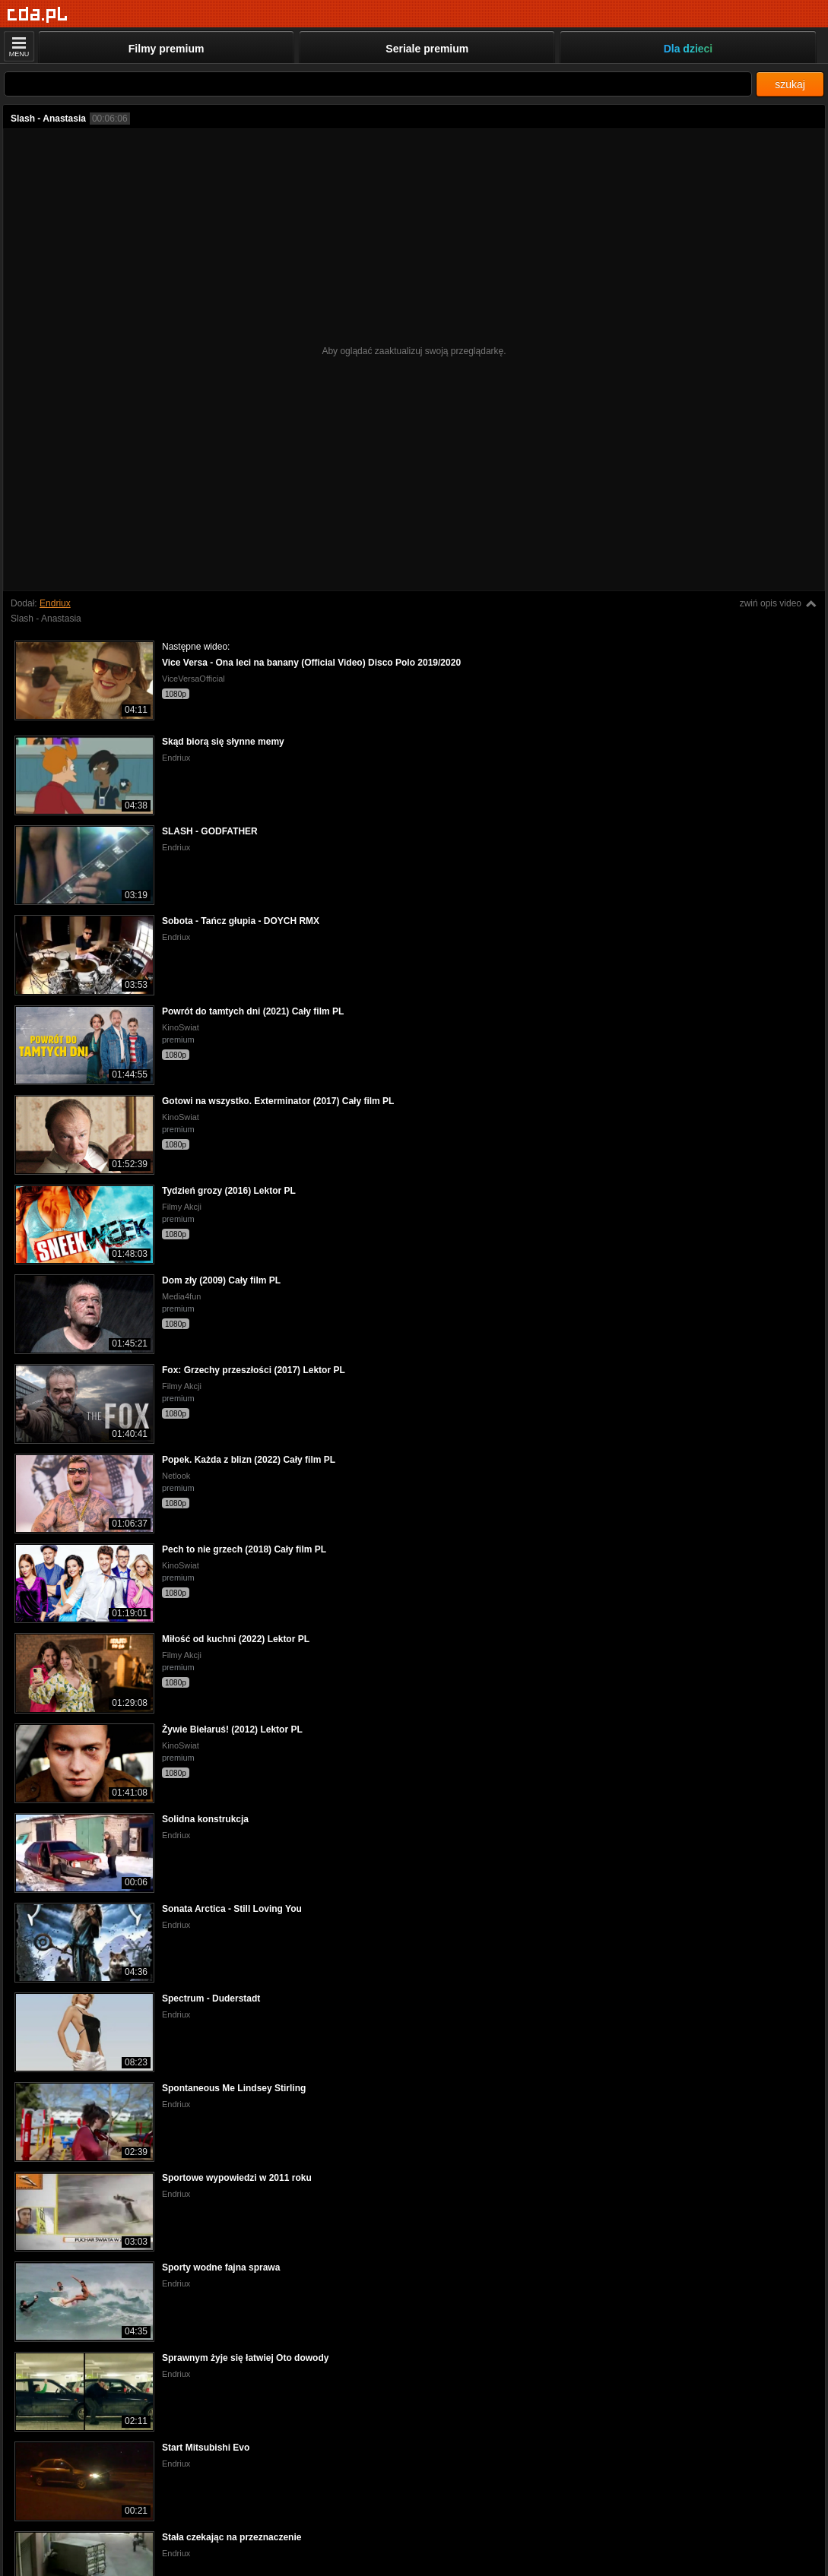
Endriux (55, 603)
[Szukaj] (378, 84)
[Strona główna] (38, 14)
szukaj (790, 84)
